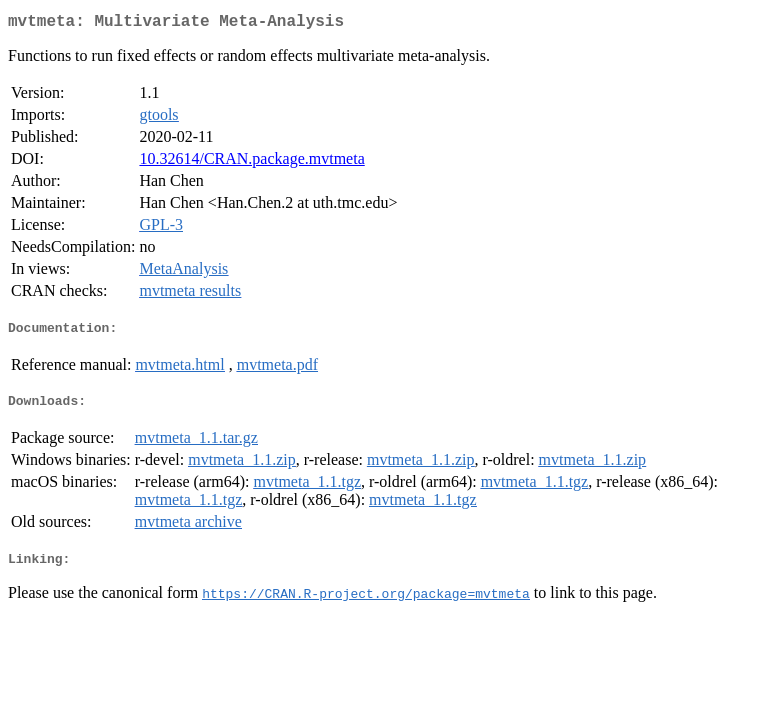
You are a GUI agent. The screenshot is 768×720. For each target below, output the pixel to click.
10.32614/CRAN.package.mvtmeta (251, 162)
